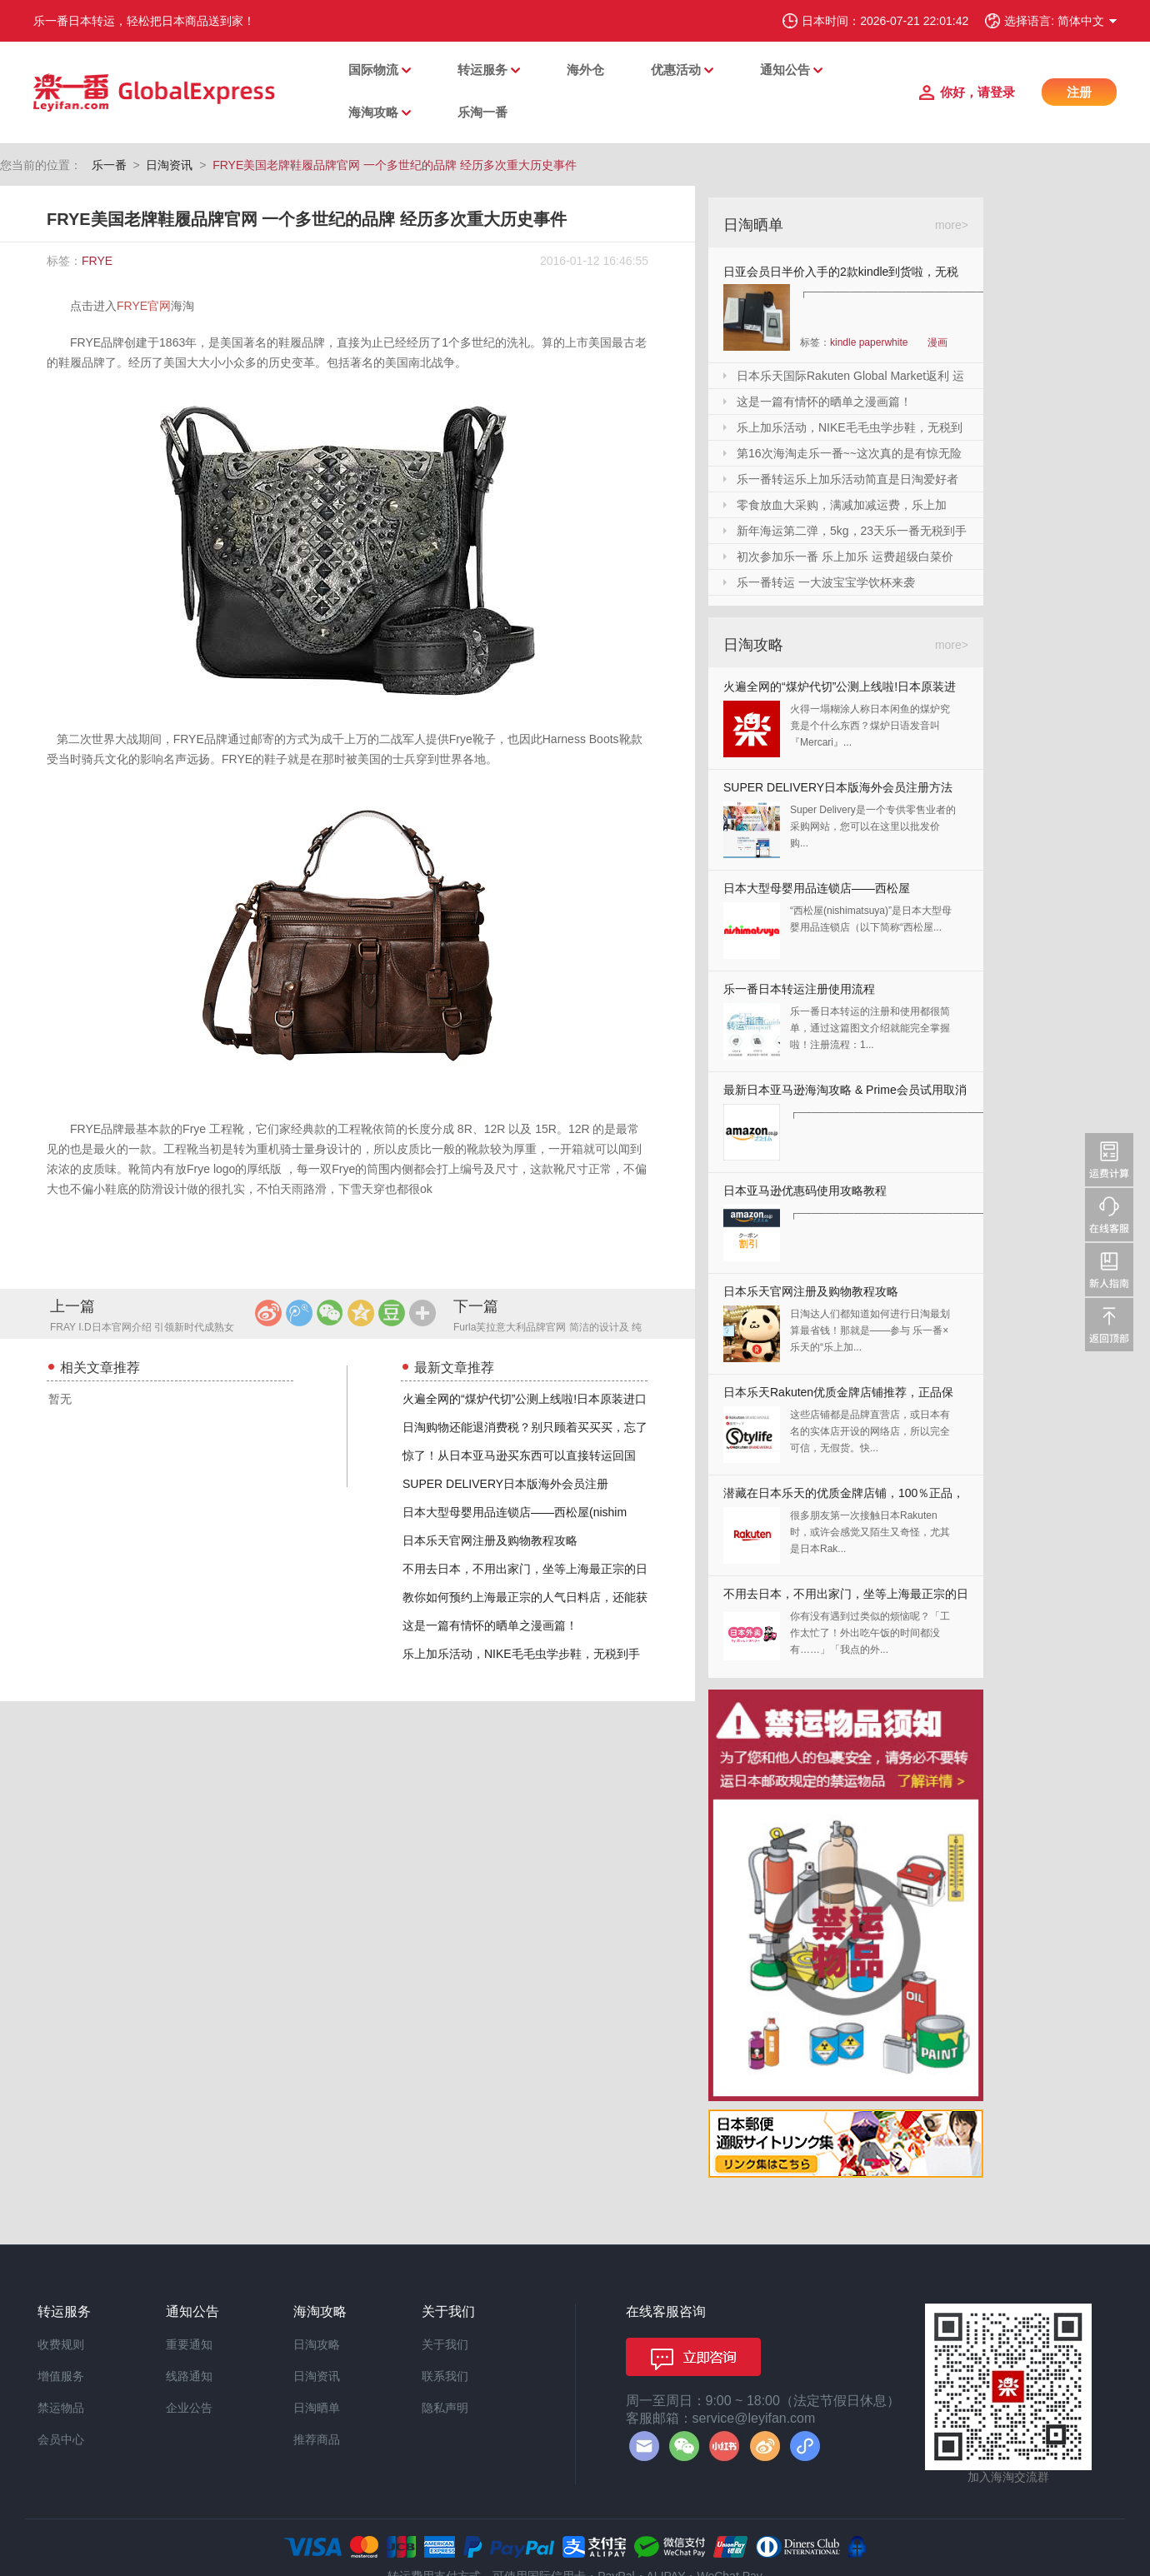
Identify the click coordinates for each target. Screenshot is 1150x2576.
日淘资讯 (169, 165)
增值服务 (61, 2376)
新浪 (268, 1313)
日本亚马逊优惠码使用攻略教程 (805, 1190)
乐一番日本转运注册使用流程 (799, 989)
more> (951, 225)
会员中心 (61, 2439)
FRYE (97, 260)
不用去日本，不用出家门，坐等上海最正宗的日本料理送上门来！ (845, 1597)
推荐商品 (316, 2439)
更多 (422, 1313)
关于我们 (445, 2344)
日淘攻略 (316, 2344)
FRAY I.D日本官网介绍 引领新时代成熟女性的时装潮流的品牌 (142, 1328)
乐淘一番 (483, 112)
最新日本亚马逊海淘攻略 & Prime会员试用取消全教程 (845, 1093)
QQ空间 (361, 1313)
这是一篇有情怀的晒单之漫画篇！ (490, 1625)
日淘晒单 (316, 2407)
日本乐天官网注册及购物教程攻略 (490, 1540)
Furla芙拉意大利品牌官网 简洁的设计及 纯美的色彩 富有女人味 (547, 1328)
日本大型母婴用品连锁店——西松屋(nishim (514, 1512)
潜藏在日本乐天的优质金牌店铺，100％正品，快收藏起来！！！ (843, 1496)
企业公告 (189, 2407)
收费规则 (61, 2344)
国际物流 (373, 69)
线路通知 (189, 2376)
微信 (330, 1313)
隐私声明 (445, 2407)
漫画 (938, 342)
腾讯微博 (299, 1313)
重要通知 (189, 2344)
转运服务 (483, 69)
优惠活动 (676, 69)
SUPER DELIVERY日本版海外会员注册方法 (837, 787)
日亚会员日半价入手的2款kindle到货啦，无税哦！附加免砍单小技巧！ (840, 274)
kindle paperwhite (869, 342)
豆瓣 (391, 1313)
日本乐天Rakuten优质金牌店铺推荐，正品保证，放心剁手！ (838, 1395)
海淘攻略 (373, 112)
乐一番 (109, 165)
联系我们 (445, 2376)
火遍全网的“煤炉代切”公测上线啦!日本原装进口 (524, 1398)
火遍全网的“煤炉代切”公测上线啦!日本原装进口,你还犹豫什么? (839, 690)
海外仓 (585, 69)
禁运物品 (61, 2407)
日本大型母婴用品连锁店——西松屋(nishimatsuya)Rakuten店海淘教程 (816, 891)
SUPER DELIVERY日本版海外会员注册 (505, 1483)
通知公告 (785, 69)
